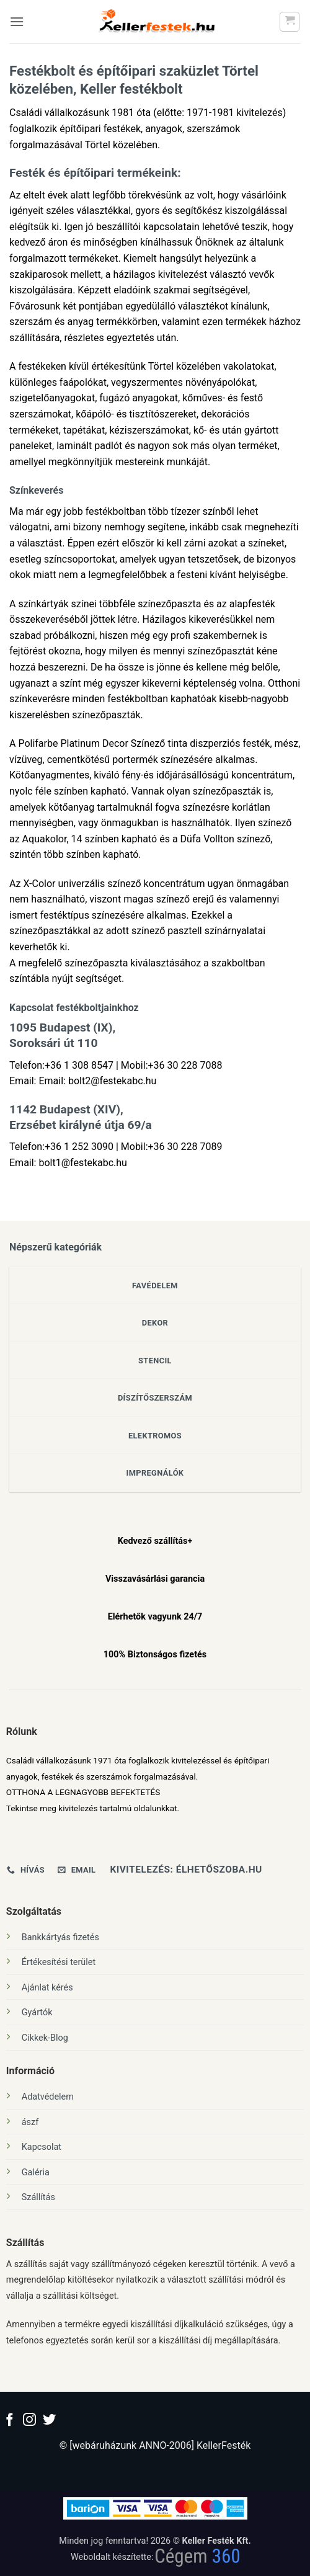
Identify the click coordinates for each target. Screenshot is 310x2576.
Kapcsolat (41, 2147)
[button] (16, 21)
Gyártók (37, 2012)
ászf (30, 2122)
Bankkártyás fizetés (60, 1937)
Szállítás (38, 2197)
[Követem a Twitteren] (49, 2420)
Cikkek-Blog (45, 2038)
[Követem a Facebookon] (9, 2420)
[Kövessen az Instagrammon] (29, 2420)
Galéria (36, 2172)
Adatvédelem (48, 2097)
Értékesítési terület (58, 1962)
